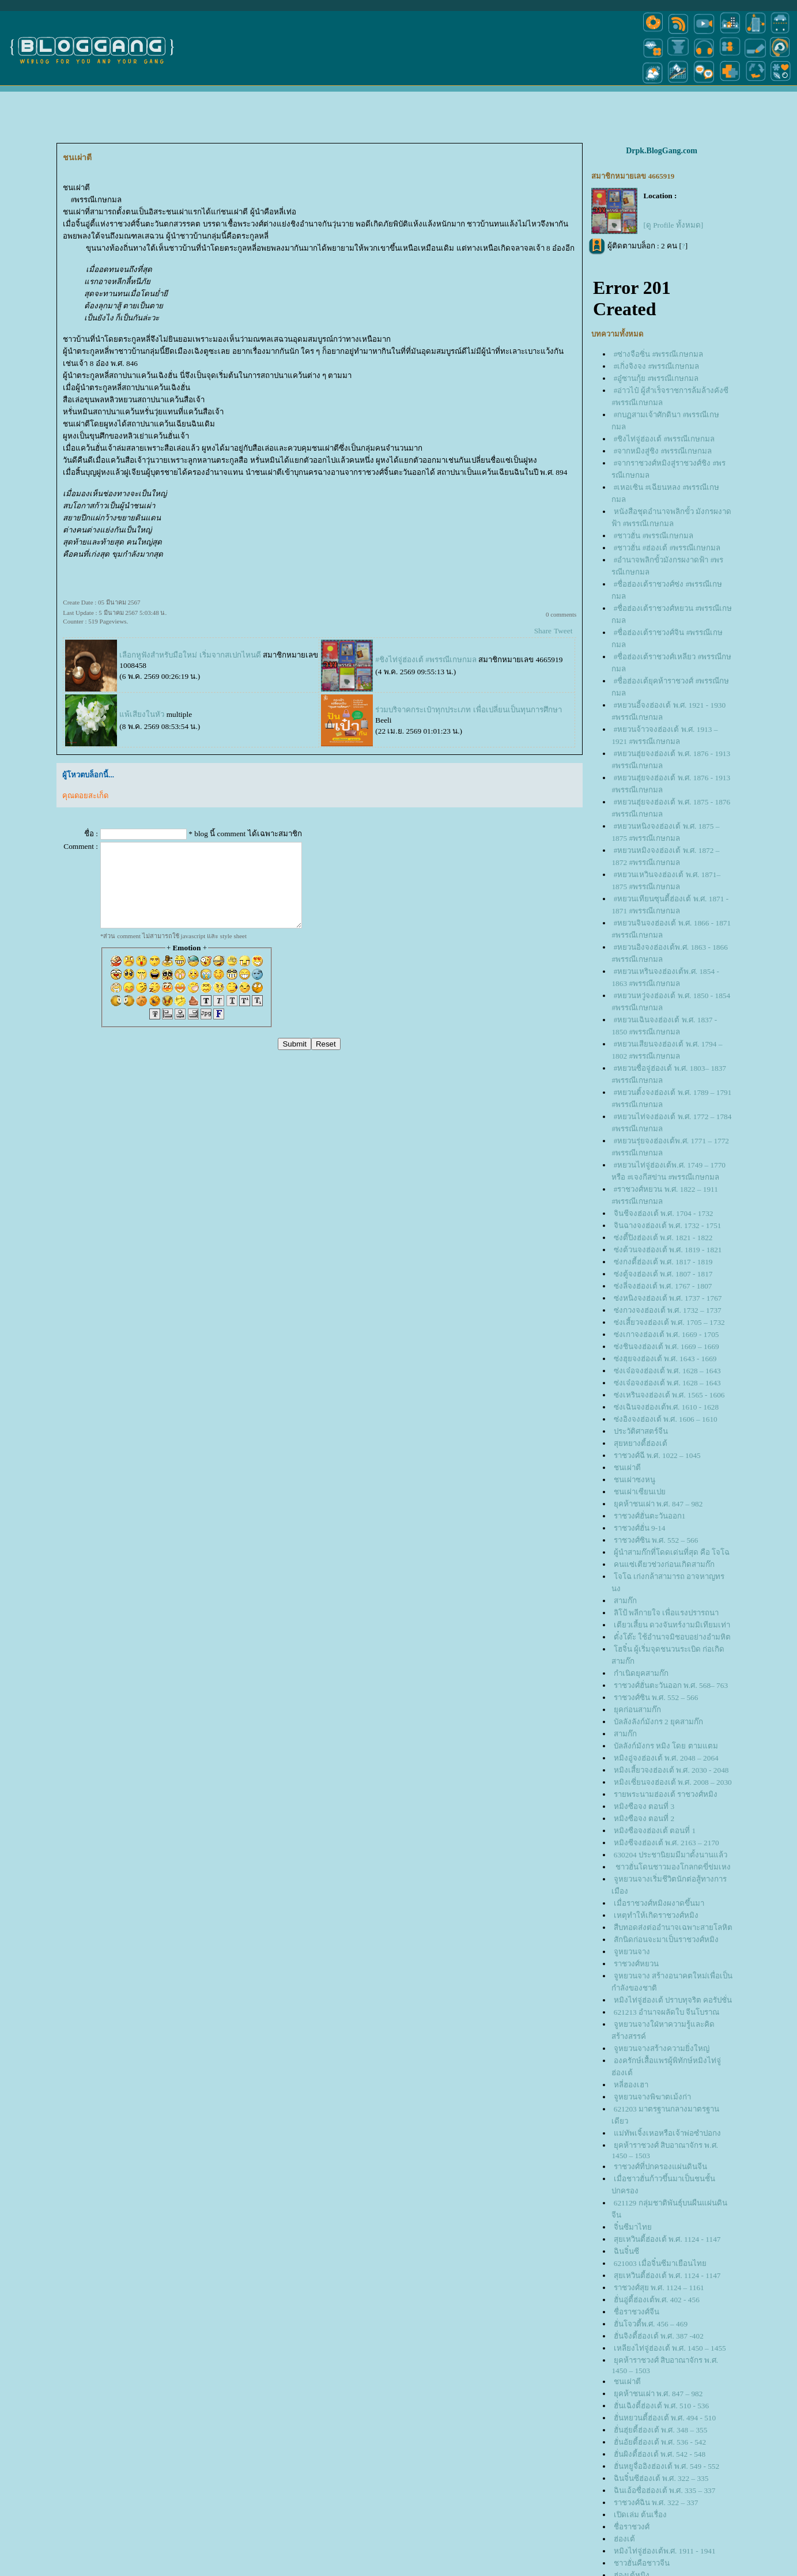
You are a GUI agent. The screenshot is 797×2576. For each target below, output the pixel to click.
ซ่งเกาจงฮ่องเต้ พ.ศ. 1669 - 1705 (666, 1334)
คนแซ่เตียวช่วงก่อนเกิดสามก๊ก (664, 1564)
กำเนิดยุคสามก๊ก (641, 1673)
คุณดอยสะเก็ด (85, 795)
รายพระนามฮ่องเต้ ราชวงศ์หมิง (665, 1794)
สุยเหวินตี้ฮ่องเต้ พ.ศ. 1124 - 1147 (667, 2239)
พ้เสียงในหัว (141, 714)
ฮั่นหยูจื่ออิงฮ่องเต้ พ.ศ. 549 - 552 (666, 2466)
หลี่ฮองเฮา (631, 2084)
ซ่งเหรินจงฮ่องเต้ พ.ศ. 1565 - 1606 (669, 1395)
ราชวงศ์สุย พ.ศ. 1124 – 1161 (659, 2287)
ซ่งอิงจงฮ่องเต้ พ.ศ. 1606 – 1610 (665, 1419)
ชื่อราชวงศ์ (631, 2526)
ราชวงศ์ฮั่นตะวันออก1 (650, 1516)
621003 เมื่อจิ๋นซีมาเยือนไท (660, 2263)
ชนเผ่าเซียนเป (640, 1491)
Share (543, 630)
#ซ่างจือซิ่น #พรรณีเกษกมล (659, 354)
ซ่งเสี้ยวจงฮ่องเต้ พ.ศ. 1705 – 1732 (669, 1322)
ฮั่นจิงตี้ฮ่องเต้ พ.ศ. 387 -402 (659, 2336)
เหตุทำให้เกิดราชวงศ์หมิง (656, 1915)
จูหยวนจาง (632, 1951)
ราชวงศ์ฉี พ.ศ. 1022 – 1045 (657, 1455)
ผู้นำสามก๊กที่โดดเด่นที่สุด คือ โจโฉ (672, 1552)
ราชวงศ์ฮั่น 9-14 (640, 1528)
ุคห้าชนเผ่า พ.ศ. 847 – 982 (658, 1503)
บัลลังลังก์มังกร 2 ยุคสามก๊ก (659, 1721)
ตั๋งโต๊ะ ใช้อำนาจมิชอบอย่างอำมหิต (672, 1637)
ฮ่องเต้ (624, 2539)
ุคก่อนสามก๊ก (637, 1709)
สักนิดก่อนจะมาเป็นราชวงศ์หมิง (666, 1939)
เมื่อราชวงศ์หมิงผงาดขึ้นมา (659, 1903)
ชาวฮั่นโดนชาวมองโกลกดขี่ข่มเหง (672, 1867)
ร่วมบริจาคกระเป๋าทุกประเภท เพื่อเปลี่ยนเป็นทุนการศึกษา (468, 709)
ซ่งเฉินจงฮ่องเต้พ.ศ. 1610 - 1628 (666, 1407)
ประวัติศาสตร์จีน (641, 1431)
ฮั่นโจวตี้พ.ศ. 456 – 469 (651, 2324)
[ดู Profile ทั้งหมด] (673, 225)
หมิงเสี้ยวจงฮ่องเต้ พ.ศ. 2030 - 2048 (671, 1770)
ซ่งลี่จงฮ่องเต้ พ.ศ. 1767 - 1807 (663, 1286)
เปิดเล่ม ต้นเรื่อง (640, 2514)
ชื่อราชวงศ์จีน (636, 2311)
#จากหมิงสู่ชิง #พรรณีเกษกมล (663, 451)
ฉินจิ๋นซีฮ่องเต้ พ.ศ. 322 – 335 (661, 2478)
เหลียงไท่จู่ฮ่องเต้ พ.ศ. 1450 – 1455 (670, 2348)
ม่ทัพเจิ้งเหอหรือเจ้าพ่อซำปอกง (667, 2133)
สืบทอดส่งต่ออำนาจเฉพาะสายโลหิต (673, 1927)
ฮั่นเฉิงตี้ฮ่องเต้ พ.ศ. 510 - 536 (661, 2405)
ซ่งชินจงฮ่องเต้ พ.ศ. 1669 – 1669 (666, 1346)
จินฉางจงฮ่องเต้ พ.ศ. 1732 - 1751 (668, 1225)
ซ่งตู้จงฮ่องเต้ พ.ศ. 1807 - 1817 (663, 1274)
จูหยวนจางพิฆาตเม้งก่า (652, 2096)
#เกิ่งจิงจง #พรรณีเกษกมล (657, 366)
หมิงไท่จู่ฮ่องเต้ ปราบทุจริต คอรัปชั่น (673, 2000)
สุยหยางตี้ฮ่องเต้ (640, 1443)
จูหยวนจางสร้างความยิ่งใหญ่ (661, 2048)
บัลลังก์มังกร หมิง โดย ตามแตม (666, 1746)
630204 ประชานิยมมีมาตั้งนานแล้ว (670, 1854)
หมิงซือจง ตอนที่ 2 (644, 1818)
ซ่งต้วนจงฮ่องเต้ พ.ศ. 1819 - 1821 (668, 1249)
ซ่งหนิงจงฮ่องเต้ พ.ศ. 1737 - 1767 (668, 1298)
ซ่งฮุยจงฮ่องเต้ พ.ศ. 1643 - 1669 (665, 1358)
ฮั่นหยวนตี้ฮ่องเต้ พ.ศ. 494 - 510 (665, 2417)
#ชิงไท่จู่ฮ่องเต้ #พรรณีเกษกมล (426, 659)
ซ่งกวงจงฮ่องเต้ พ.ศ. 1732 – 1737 (668, 1310)
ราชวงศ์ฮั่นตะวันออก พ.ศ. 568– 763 (671, 1685)
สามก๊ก (625, 1600)
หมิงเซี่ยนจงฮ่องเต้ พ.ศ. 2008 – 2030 (673, 1782)
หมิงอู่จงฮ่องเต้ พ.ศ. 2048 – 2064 (666, 1758)
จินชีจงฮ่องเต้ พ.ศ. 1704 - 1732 (664, 1213)
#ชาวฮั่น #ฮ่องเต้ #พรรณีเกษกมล (667, 547)
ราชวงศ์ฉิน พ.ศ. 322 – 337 (656, 2502)
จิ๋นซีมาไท (633, 2227)
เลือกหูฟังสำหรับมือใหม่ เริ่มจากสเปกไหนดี (189, 655)
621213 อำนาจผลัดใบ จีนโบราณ (667, 2012)
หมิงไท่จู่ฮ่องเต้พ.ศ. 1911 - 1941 (665, 2551)
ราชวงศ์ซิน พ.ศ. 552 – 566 (656, 1540)
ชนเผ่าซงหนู (634, 1479)
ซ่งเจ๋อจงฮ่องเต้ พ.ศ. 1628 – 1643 (667, 1370)
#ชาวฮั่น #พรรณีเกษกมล (654, 535)
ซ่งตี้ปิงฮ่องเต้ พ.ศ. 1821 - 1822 (663, 1237)
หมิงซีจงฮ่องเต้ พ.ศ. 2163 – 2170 (666, 1842)
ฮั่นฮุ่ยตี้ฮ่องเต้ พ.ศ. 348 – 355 (661, 2430)
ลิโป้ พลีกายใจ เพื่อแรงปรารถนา (666, 1612)
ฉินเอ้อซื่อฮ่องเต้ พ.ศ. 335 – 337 (665, 2490)
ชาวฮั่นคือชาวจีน (642, 2563)
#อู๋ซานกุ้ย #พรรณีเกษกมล (656, 378)
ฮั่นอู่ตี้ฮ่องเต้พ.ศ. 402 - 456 (657, 2299)
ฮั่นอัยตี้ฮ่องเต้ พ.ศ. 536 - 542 (660, 2442)
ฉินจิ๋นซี (626, 2251)
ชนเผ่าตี (627, 1467)
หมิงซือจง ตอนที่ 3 (644, 1806)
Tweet (563, 630)
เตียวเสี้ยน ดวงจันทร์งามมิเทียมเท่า (672, 1625)
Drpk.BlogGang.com (661, 150)
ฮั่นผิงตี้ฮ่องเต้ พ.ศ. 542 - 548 (659, 2454)
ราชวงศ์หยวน (636, 1963)
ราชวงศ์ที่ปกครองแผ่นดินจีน (660, 2166)
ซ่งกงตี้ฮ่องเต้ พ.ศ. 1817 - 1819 (663, 1261)
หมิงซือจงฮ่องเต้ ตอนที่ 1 (655, 1830)
